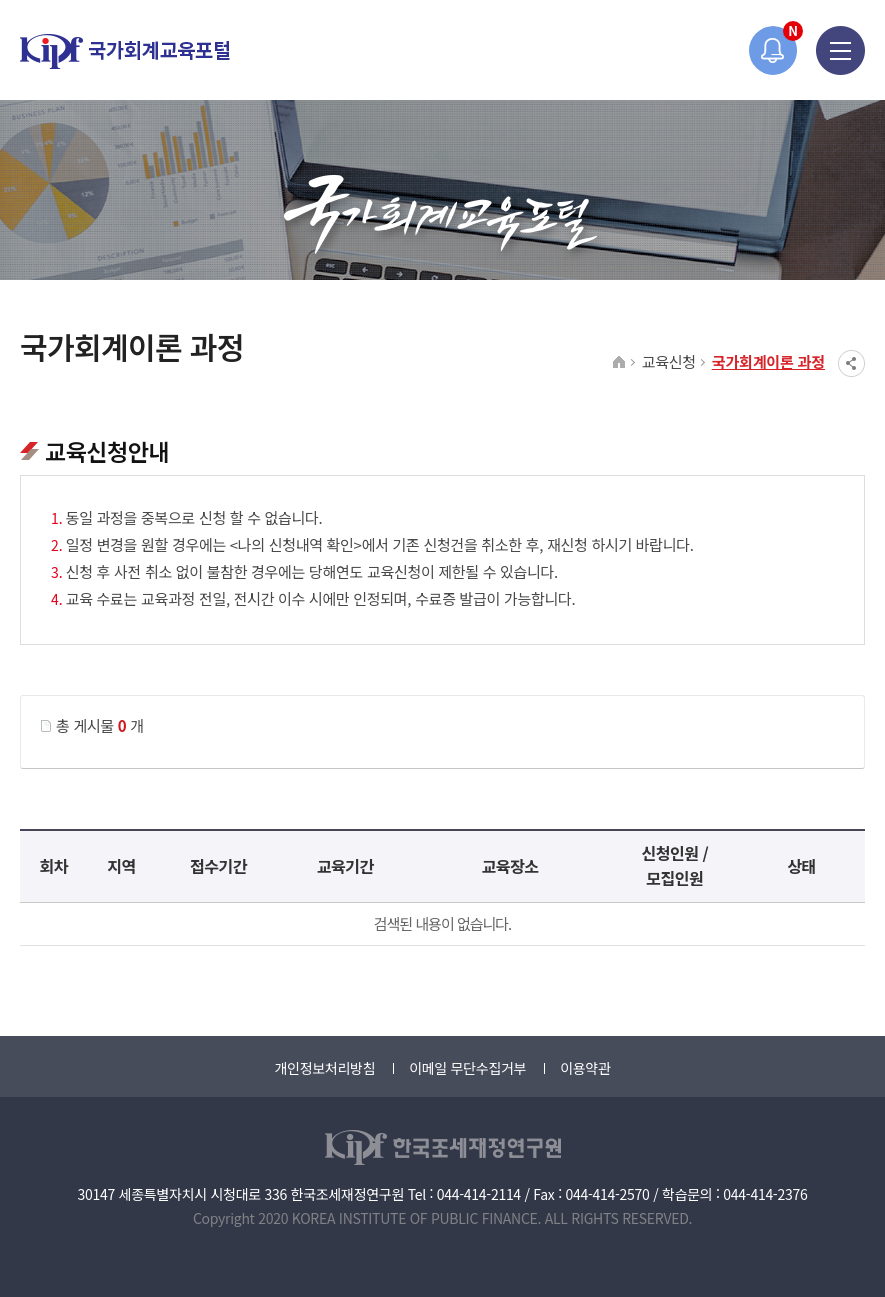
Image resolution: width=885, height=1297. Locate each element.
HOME (619, 363)
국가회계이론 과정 (768, 361)
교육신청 (669, 361)
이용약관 (585, 1068)
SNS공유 (851, 363)
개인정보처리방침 (324, 1068)
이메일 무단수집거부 (467, 1068)
